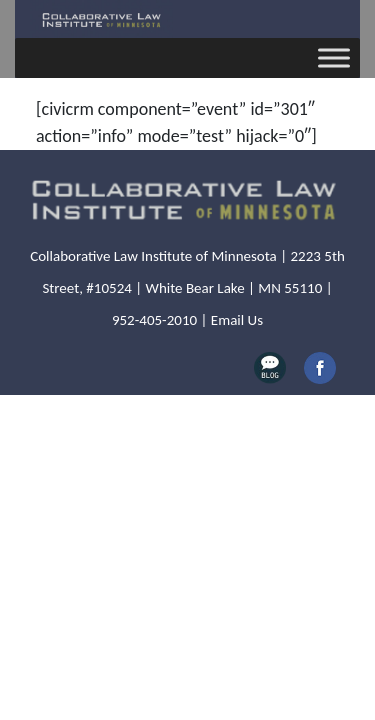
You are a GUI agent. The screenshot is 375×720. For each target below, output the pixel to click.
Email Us (237, 320)
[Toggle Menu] (334, 57)
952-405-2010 (154, 320)
